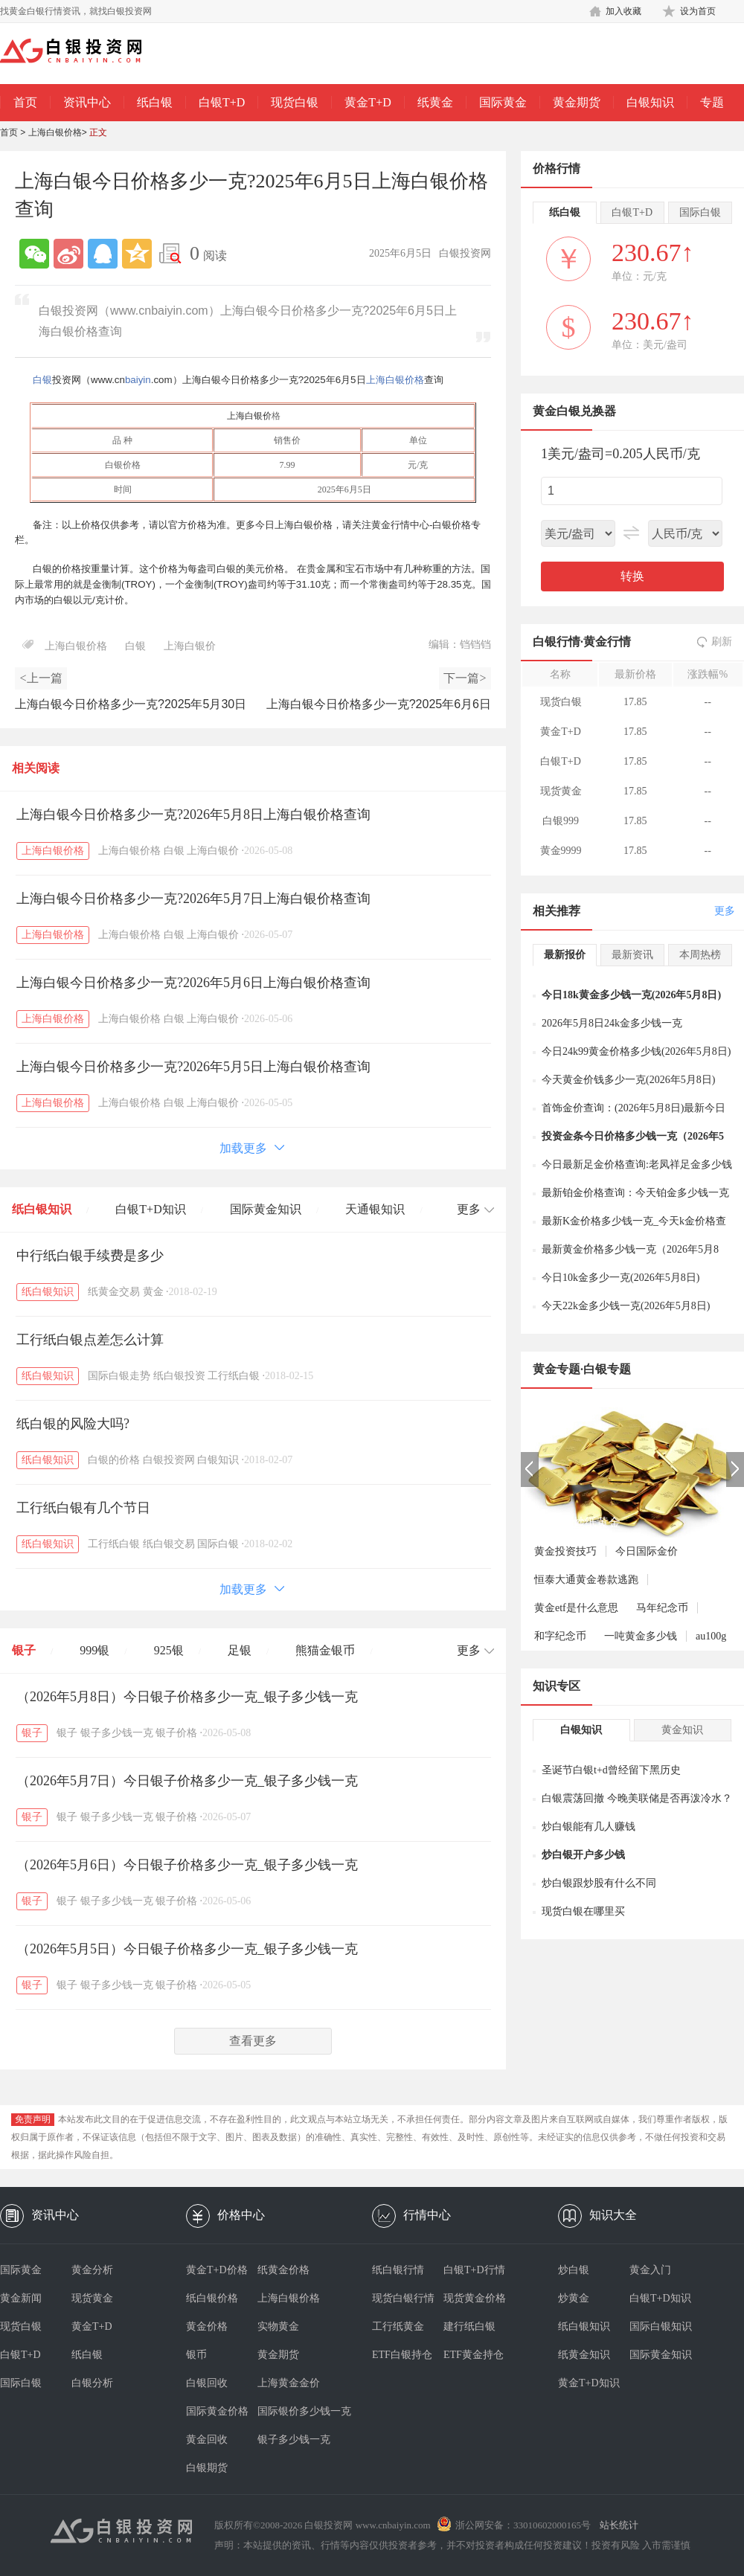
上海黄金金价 (288, 2383)
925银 (169, 1650)
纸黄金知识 (584, 2354)
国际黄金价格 (217, 2411)
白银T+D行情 (474, 2269)
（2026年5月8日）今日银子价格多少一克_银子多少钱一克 (187, 1696)
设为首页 (698, 11)
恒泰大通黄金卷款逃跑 (586, 1579)
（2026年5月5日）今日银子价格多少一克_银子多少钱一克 (187, 1948)
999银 (94, 1650)
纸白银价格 (212, 2298)
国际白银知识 (660, 2326)
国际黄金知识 (265, 1209)
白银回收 (207, 2383)
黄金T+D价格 (217, 2269)
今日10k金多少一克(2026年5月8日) (620, 1277)
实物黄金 (278, 2326)
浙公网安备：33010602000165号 (523, 2525)
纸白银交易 (169, 1543)
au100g (711, 1636)
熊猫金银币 (325, 1650)
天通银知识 (375, 1209)
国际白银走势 (119, 1375)
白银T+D (222, 102)
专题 (712, 102)
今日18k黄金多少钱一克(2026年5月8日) (631, 994)
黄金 (153, 1291)
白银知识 (650, 102)
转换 (632, 576)
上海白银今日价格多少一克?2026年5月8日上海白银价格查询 (193, 814)
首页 (25, 102)
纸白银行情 (398, 2269)
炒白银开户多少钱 (583, 1854)
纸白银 (155, 102)
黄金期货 (576, 102)
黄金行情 (607, 641)
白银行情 (556, 641)
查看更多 (253, 2040)
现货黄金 (92, 2298)
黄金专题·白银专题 (582, 1369)
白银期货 (207, 2467)
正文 (98, 132)
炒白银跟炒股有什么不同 (599, 1883)
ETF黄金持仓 (473, 2354)
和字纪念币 (560, 1636)
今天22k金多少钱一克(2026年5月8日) (626, 1305)
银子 (24, 1650)
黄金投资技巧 (565, 1551)
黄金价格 (207, 2326)
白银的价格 (114, 1459)
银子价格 (176, 1732)
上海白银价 (249, 416)
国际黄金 (503, 102)
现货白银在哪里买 (583, 1911)
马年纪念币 (662, 1607)
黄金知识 (682, 1729)
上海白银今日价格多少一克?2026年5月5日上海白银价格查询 (193, 1066)
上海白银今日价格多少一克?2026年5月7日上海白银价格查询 (193, 898)
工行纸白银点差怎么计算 (90, 1339)
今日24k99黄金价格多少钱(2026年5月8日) (636, 1051)
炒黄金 (573, 2298)
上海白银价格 (55, 132)
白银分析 (92, 2383)
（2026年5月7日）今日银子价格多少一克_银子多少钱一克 (187, 1780)
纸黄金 (435, 102)
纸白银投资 (179, 1375)
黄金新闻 (21, 2298)
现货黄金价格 (474, 2298)
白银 (42, 379)
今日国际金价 (646, 1551)
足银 (239, 1650)
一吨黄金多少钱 (640, 1636)
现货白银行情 (403, 2298)
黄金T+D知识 (589, 2383)
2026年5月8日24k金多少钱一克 (612, 1023)
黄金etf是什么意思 (576, 1607)
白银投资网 (169, 1459)
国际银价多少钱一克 (293, 2411)
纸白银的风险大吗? (72, 1423)
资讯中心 (87, 102)
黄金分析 (92, 2269)
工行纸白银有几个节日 (83, 1507)
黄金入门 (650, 2269)
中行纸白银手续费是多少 (90, 1255)
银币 (196, 2354)
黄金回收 (207, 2439)
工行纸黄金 (398, 2326)
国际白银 (218, 1543)
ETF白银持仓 (402, 2354)
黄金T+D (367, 102)
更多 (724, 910)
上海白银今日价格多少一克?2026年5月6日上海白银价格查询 (193, 982)
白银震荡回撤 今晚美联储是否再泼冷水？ (637, 1798)
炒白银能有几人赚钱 (588, 1826)
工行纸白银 (234, 1375)
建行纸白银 (469, 2326)
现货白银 (294, 102)
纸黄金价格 (283, 2269)
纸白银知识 (41, 1209)
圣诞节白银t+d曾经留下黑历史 (611, 1770)
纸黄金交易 (114, 1291)
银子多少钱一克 (116, 1732)
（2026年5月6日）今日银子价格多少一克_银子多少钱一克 (187, 1864)
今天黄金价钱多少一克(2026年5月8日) (628, 1079)
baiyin (138, 379)
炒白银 (573, 2269)
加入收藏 (623, 11)
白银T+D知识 (150, 1209)
